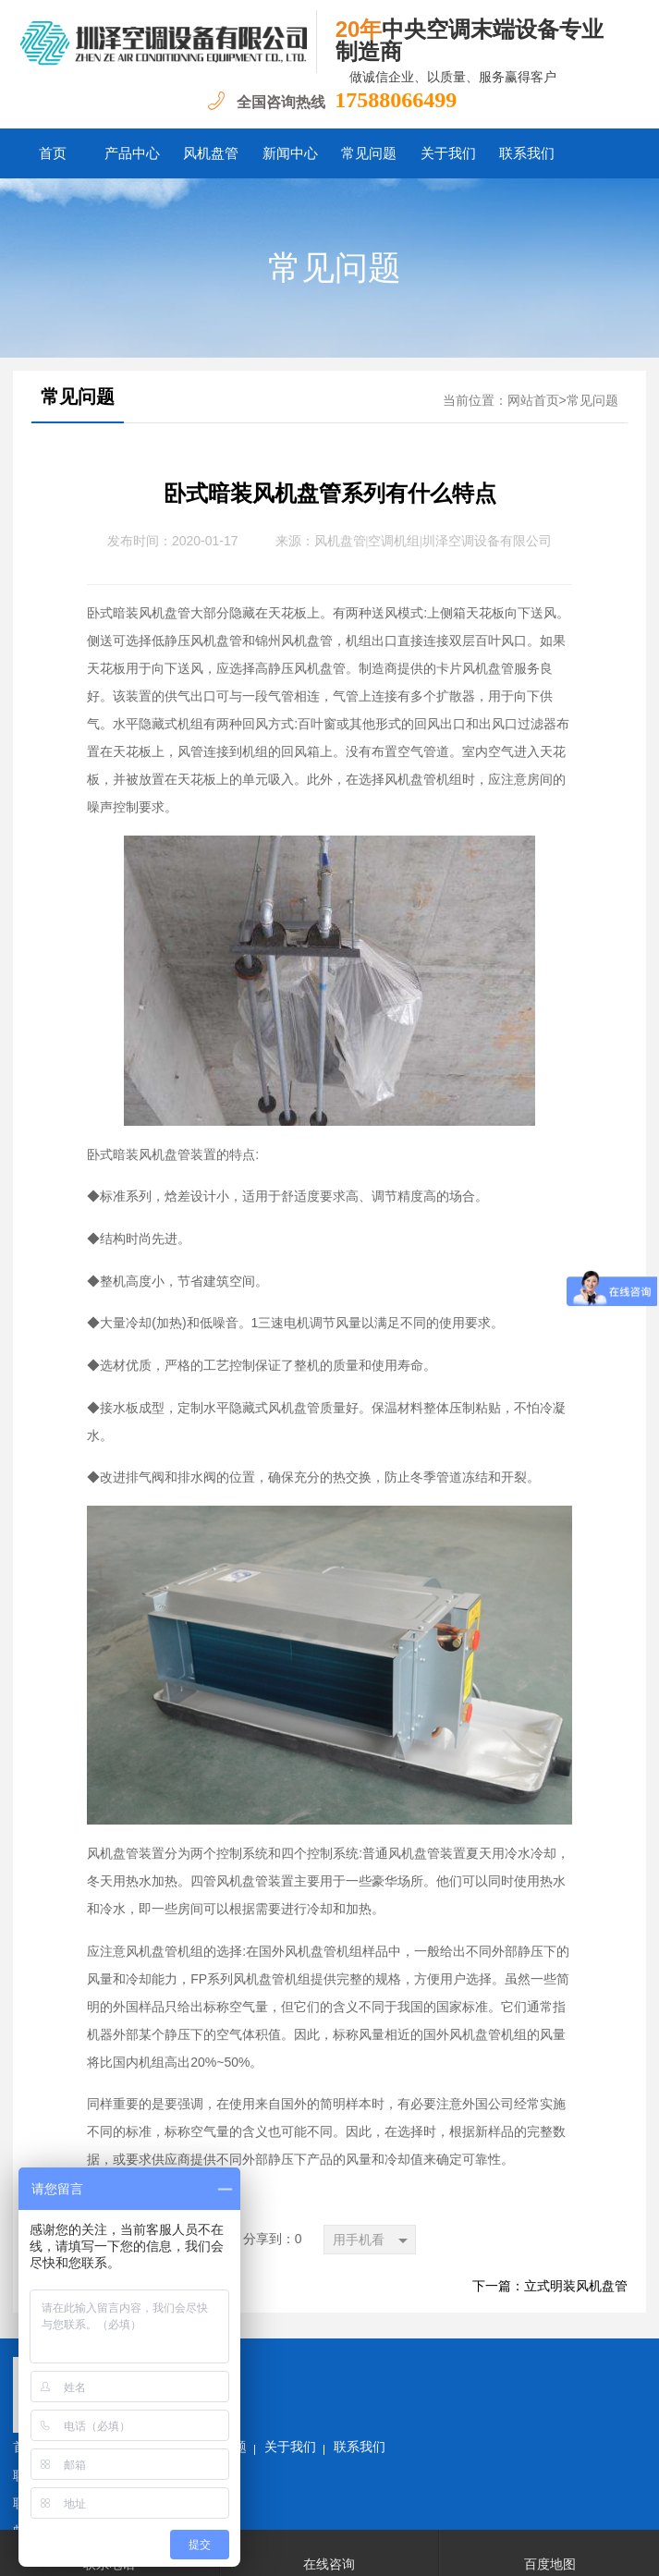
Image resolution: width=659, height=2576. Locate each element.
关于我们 (448, 153)
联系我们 (527, 153)
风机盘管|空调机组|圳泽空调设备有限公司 (433, 541)
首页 (53, 153)
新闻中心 (290, 153)
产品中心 (132, 153)
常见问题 (369, 153)
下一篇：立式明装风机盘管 (550, 2286)
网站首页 (533, 401)
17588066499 (396, 100)
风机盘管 (210, 153)
